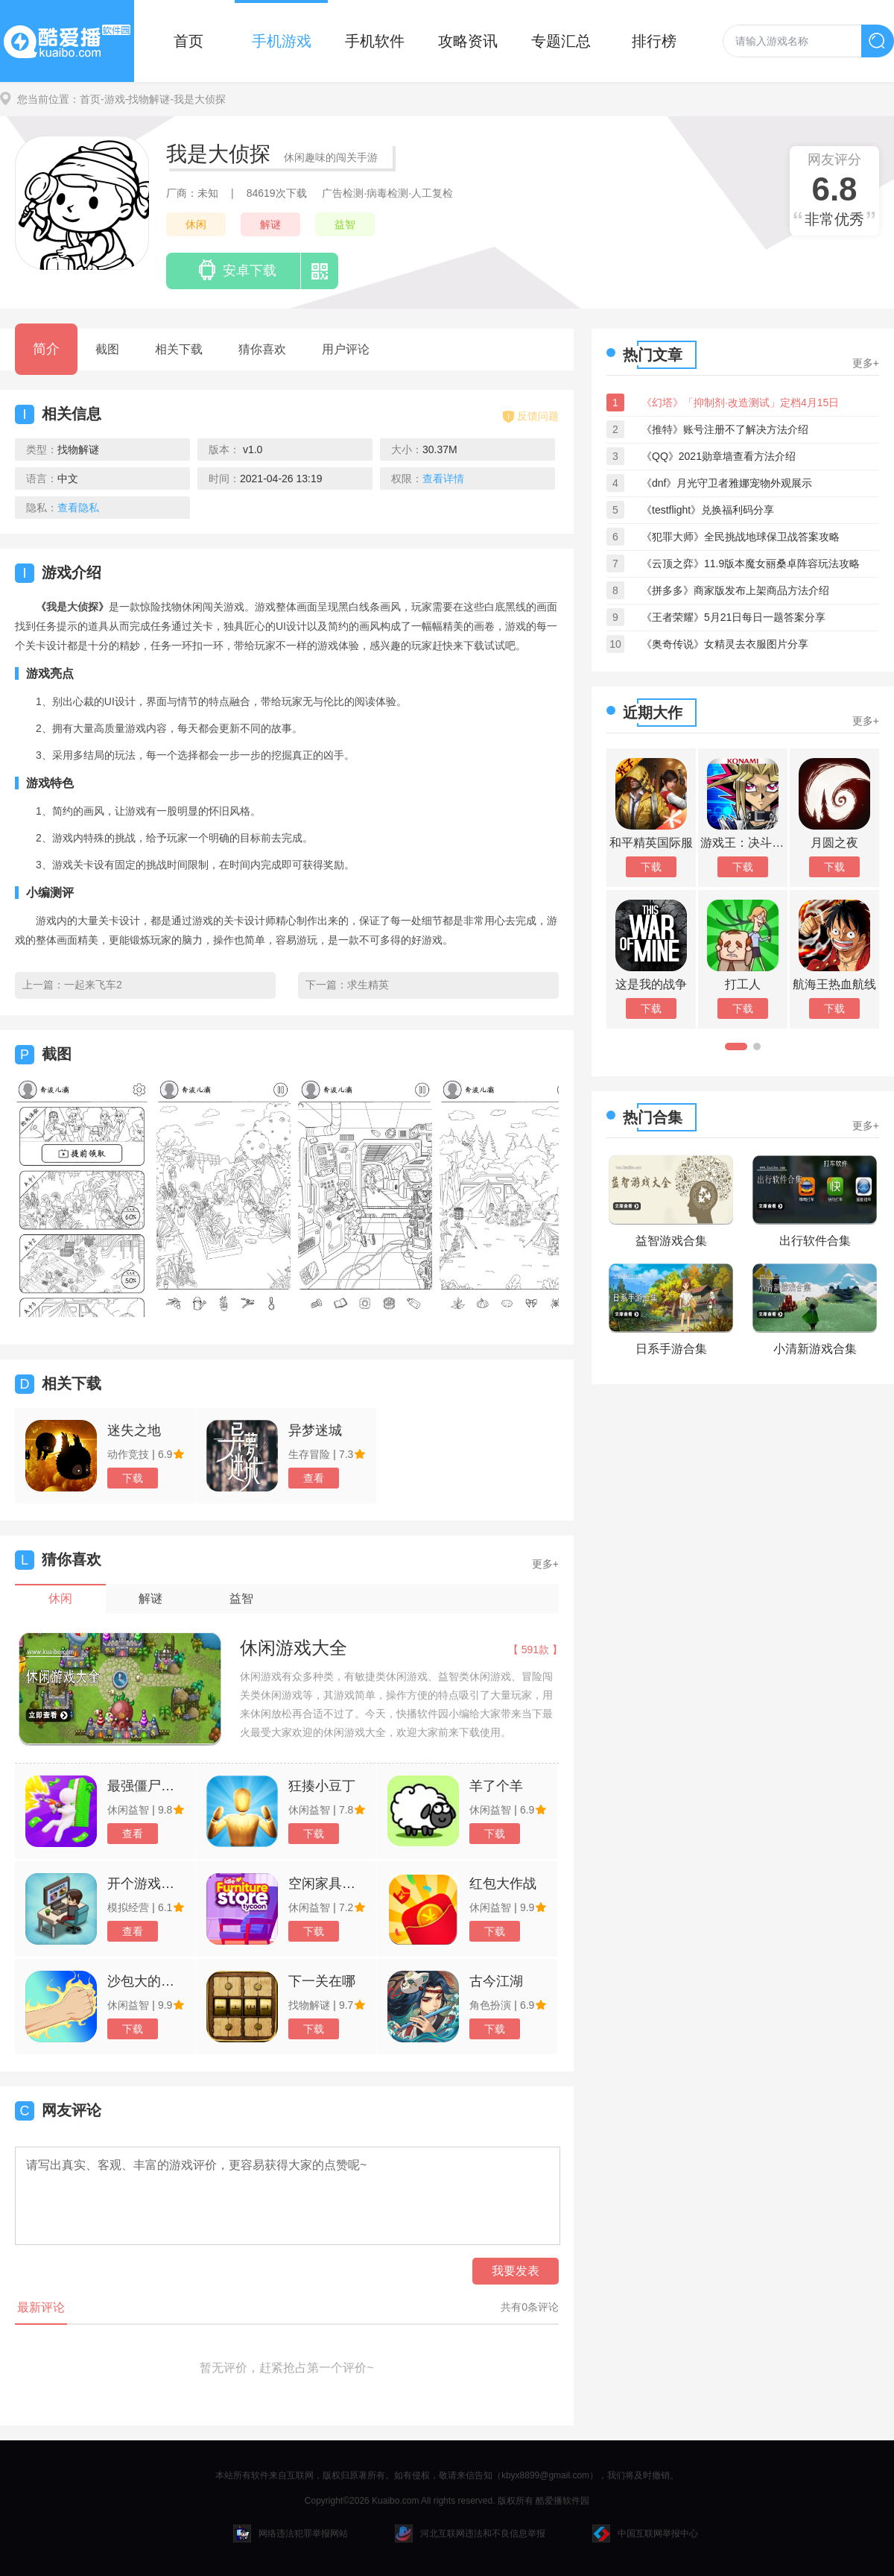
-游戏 (113, 99)
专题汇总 (561, 41)
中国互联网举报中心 (645, 2533)
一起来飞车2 (93, 985)
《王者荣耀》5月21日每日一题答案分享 (733, 617)
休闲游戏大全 (293, 1648)
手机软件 (375, 41)
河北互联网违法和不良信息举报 (470, 2533)
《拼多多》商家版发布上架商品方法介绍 (735, 590)
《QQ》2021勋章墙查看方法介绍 (718, 456)
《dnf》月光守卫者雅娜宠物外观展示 (726, 483)
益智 (345, 224)
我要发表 (515, 2270)
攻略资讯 (468, 41)
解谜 (270, 224)
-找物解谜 (148, 99)
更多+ (545, 1564)
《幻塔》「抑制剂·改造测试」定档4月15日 (740, 402)
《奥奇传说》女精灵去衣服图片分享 (724, 644)
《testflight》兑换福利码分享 (707, 510)
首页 (188, 41)
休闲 (196, 224)
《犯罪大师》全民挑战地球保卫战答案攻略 (740, 537)
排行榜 (654, 41)
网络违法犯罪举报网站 (290, 2533)
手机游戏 (281, 41)
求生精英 (368, 985)
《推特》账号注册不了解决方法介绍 (724, 429)
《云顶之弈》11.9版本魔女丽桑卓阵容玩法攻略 (750, 563)
